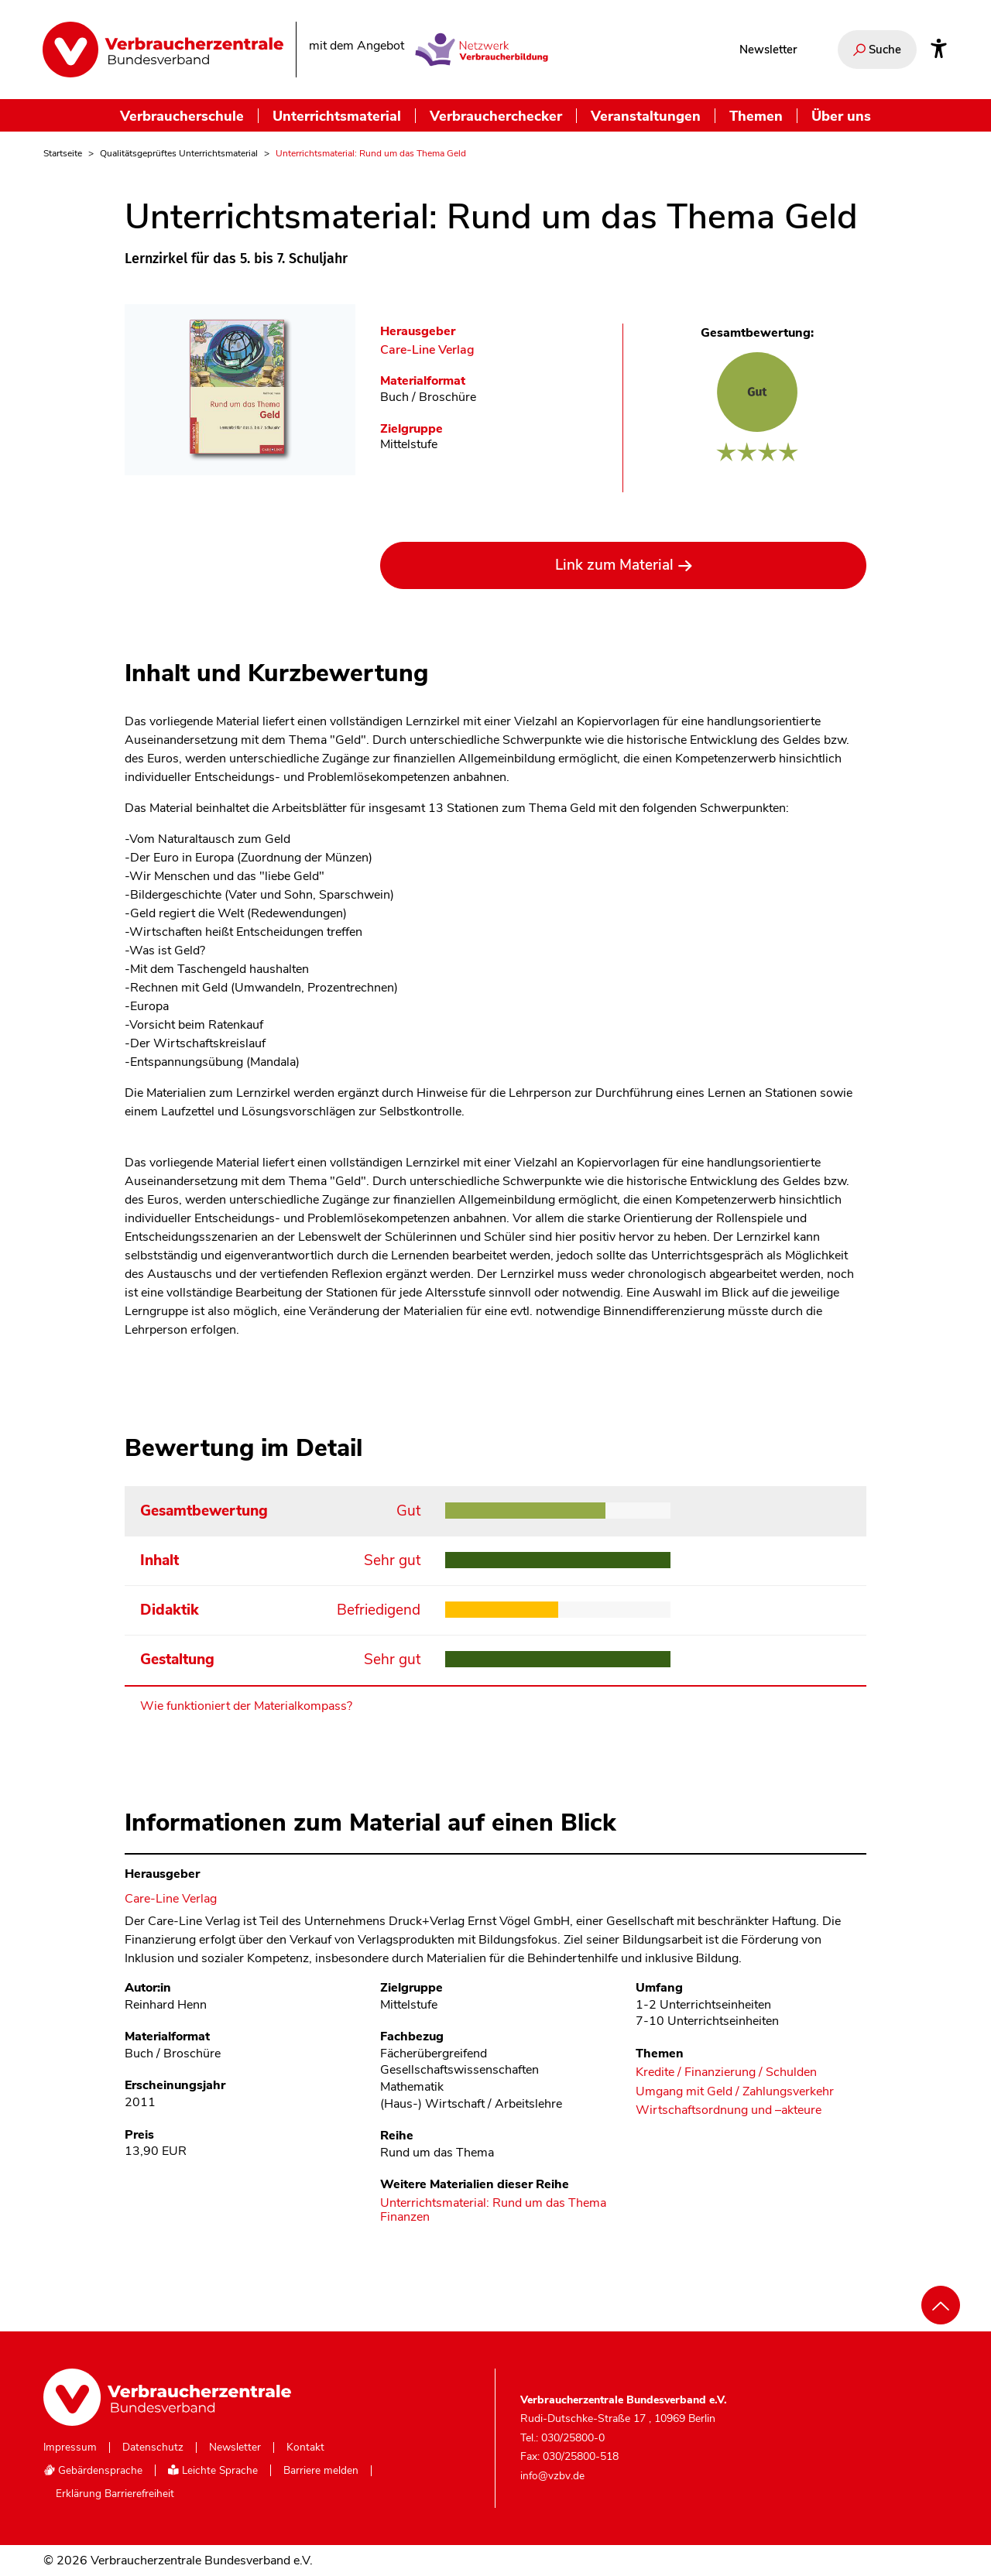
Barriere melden (320, 2470)
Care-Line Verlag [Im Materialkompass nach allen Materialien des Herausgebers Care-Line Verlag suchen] (427, 350)
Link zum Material (614, 565)
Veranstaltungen (646, 115)
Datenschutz (152, 2447)
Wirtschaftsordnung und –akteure (728, 2110)
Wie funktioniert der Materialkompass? (246, 1705)
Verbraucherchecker (496, 115)
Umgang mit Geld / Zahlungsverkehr (735, 2091)
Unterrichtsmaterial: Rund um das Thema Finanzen (493, 2210)
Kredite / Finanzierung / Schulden (726, 2072)
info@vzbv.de (552, 2475)
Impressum (70, 2447)
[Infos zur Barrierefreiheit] (938, 49)
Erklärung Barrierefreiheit (115, 2494)
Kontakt (305, 2447)
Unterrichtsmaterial (337, 115)
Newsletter (768, 49)
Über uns (841, 115)
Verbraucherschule (182, 115)
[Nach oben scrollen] (940, 2305)
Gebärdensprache (92, 2470)
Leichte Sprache (213, 2470)
